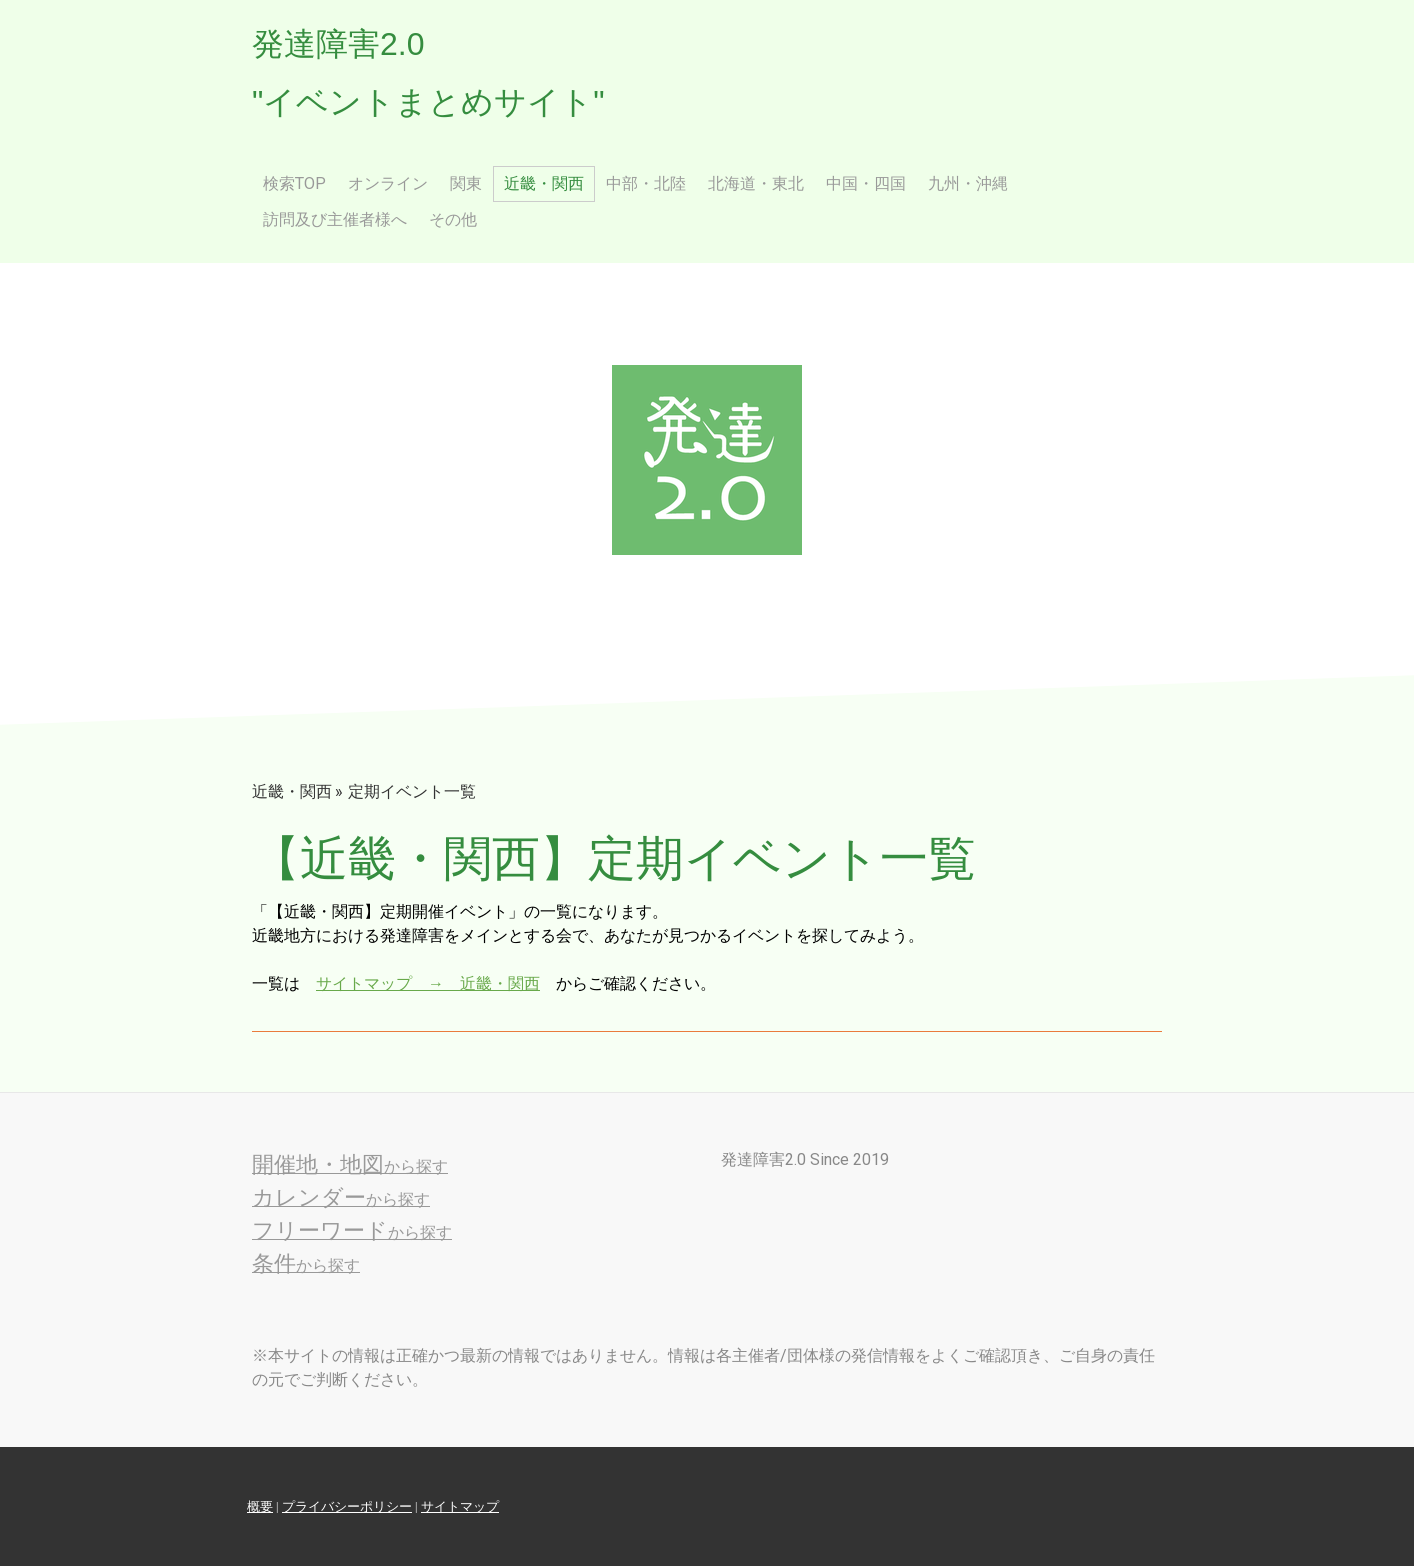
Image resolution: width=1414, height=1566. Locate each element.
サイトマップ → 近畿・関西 (428, 983)
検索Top (294, 183)
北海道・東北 (756, 183)
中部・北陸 (646, 183)
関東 (466, 183)
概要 (260, 1506)
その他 (453, 219)
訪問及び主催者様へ (335, 219)
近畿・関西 (544, 183)
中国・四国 (866, 183)
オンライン (388, 183)
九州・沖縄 (968, 183)
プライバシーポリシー (347, 1506)
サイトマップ (460, 1506)
